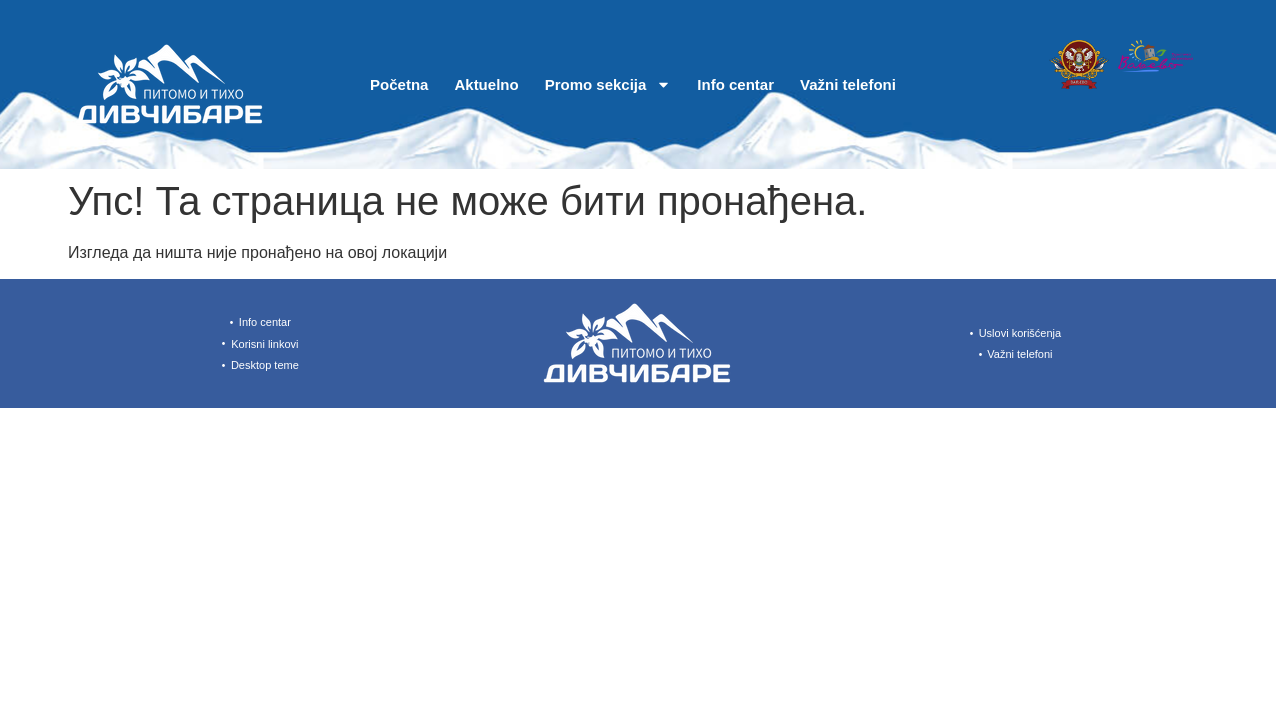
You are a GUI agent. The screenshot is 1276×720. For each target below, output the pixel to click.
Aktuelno (486, 84)
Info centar (735, 84)
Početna (399, 84)
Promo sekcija (608, 84)
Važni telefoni (848, 84)
